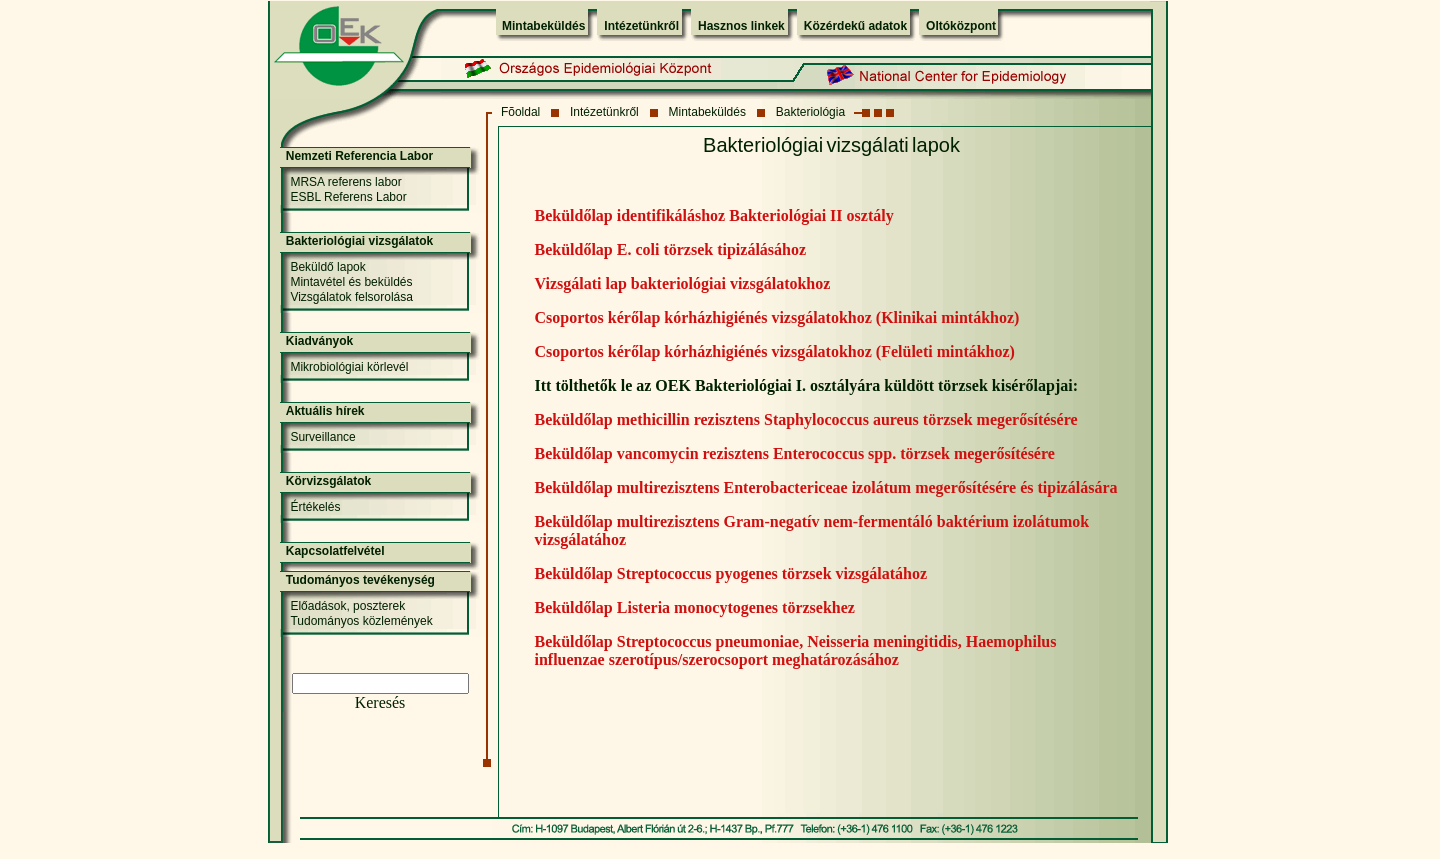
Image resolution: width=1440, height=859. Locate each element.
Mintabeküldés (543, 26)
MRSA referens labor (345, 182)
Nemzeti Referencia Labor (359, 156)
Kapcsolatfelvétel (335, 551)
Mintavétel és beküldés (351, 282)
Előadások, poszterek (347, 606)
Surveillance (322, 437)
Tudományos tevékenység (360, 580)
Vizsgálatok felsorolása (351, 297)
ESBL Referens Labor (348, 197)
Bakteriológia (810, 112)
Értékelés (315, 507)
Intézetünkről (641, 26)
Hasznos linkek (741, 26)
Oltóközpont (961, 26)
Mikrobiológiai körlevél (349, 367)
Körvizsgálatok (328, 481)
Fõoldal (520, 112)
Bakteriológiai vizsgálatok (359, 241)
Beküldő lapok (327, 267)
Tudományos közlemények (361, 621)
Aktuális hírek (325, 411)
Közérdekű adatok (855, 26)
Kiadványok (319, 341)
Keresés (380, 702)
